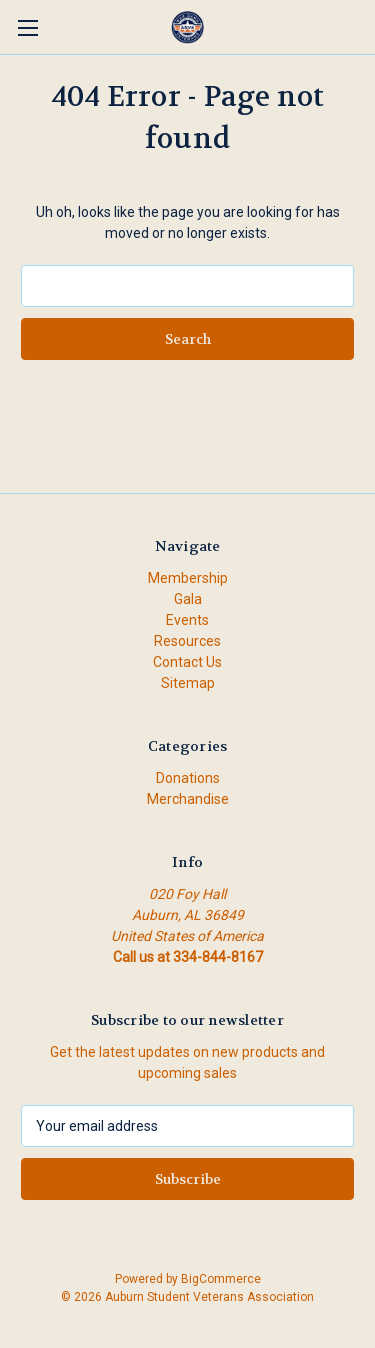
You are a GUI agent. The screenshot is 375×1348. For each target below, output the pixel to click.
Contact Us (187, 662)
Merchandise (188, 799)
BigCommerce (221, 1279)
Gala (188, 599)
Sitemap (188, 683)
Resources (187, 641)
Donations (188, 778)
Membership (188, 578)
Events (187, 620)
